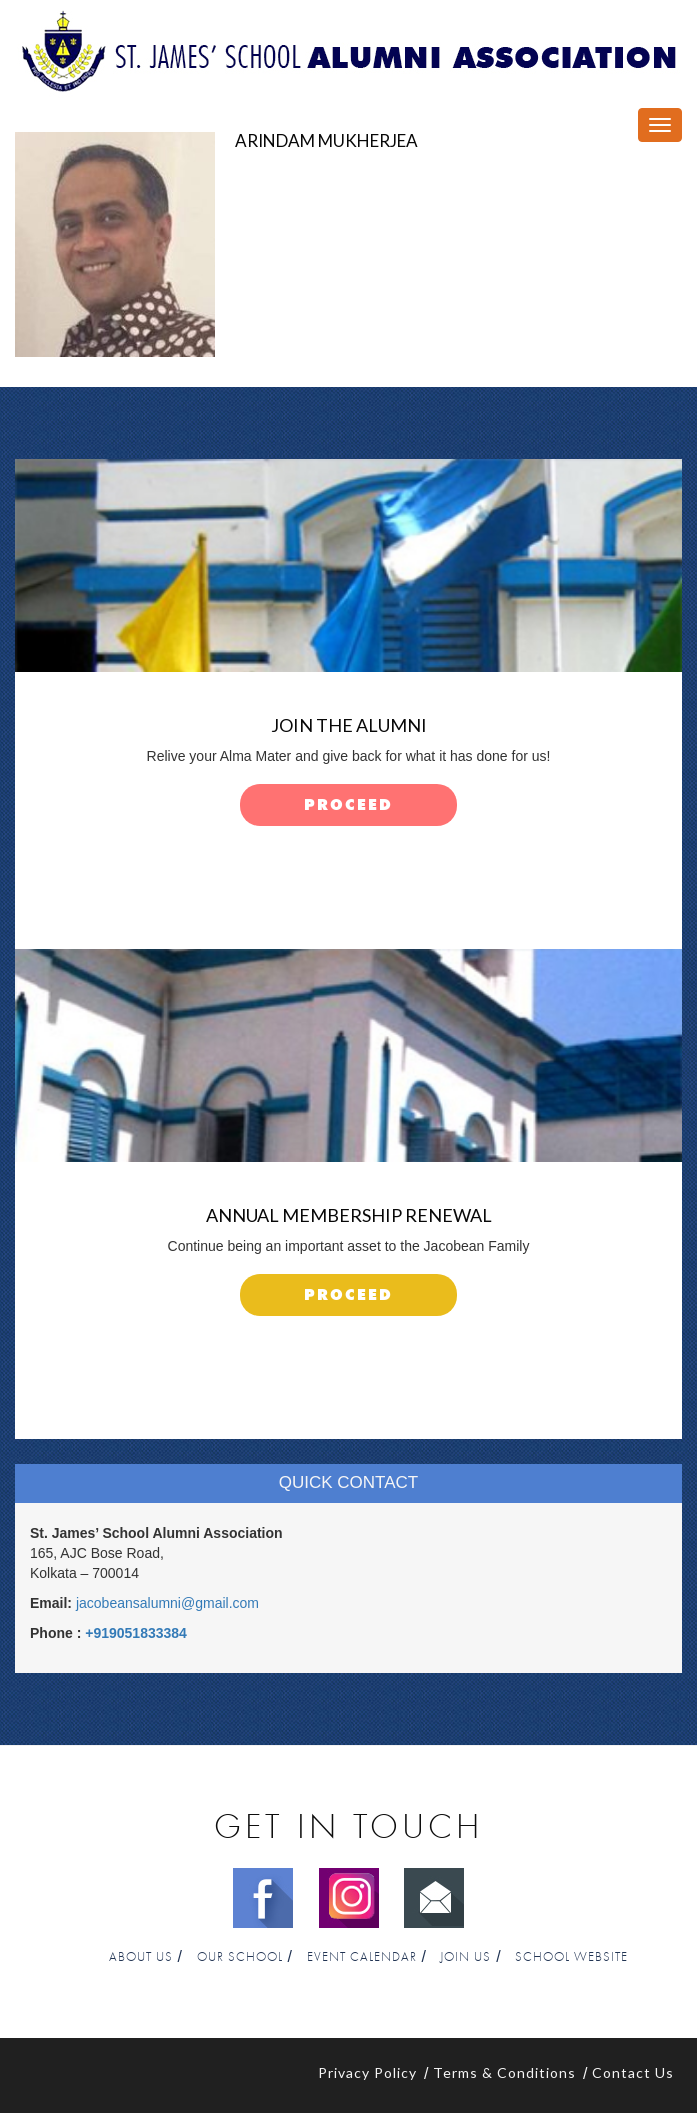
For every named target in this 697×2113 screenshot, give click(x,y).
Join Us (465, 1957)
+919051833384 (136, 1633)
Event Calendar (362, 1957)
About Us (141, 1957)
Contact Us (633, 2072)
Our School (240, 1957)
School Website (571, 1957)
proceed (348, 805)
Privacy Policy (367, 2072)
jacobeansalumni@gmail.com (167, 1603)
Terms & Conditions (504, 2072)
